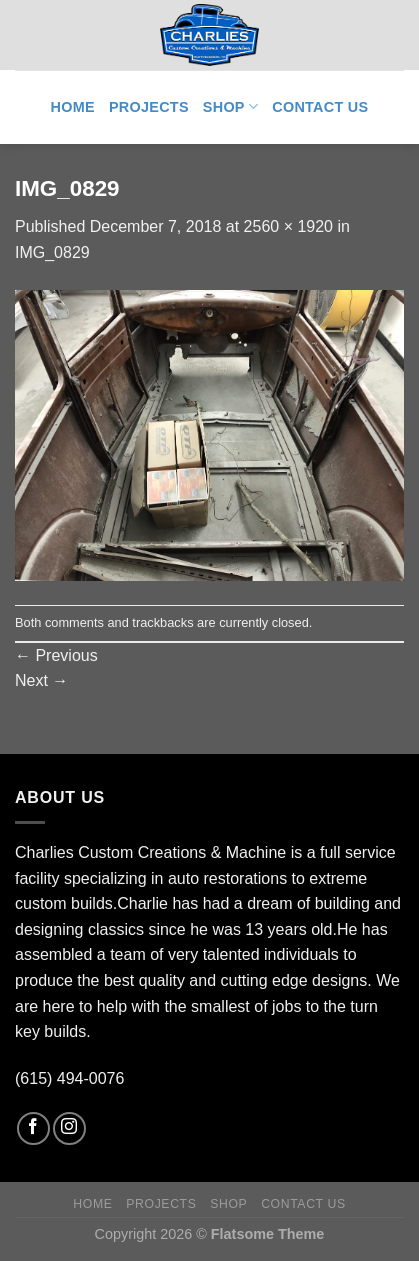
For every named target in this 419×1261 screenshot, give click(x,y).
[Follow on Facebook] (33, 1128)
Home (73, 107)
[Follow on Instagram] (69, 1128)
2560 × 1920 (288, 226)
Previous (56, 655)
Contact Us (320, 107)
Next (41, 680)
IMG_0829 (52, 252)
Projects (149, 107)
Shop (230, 106)
